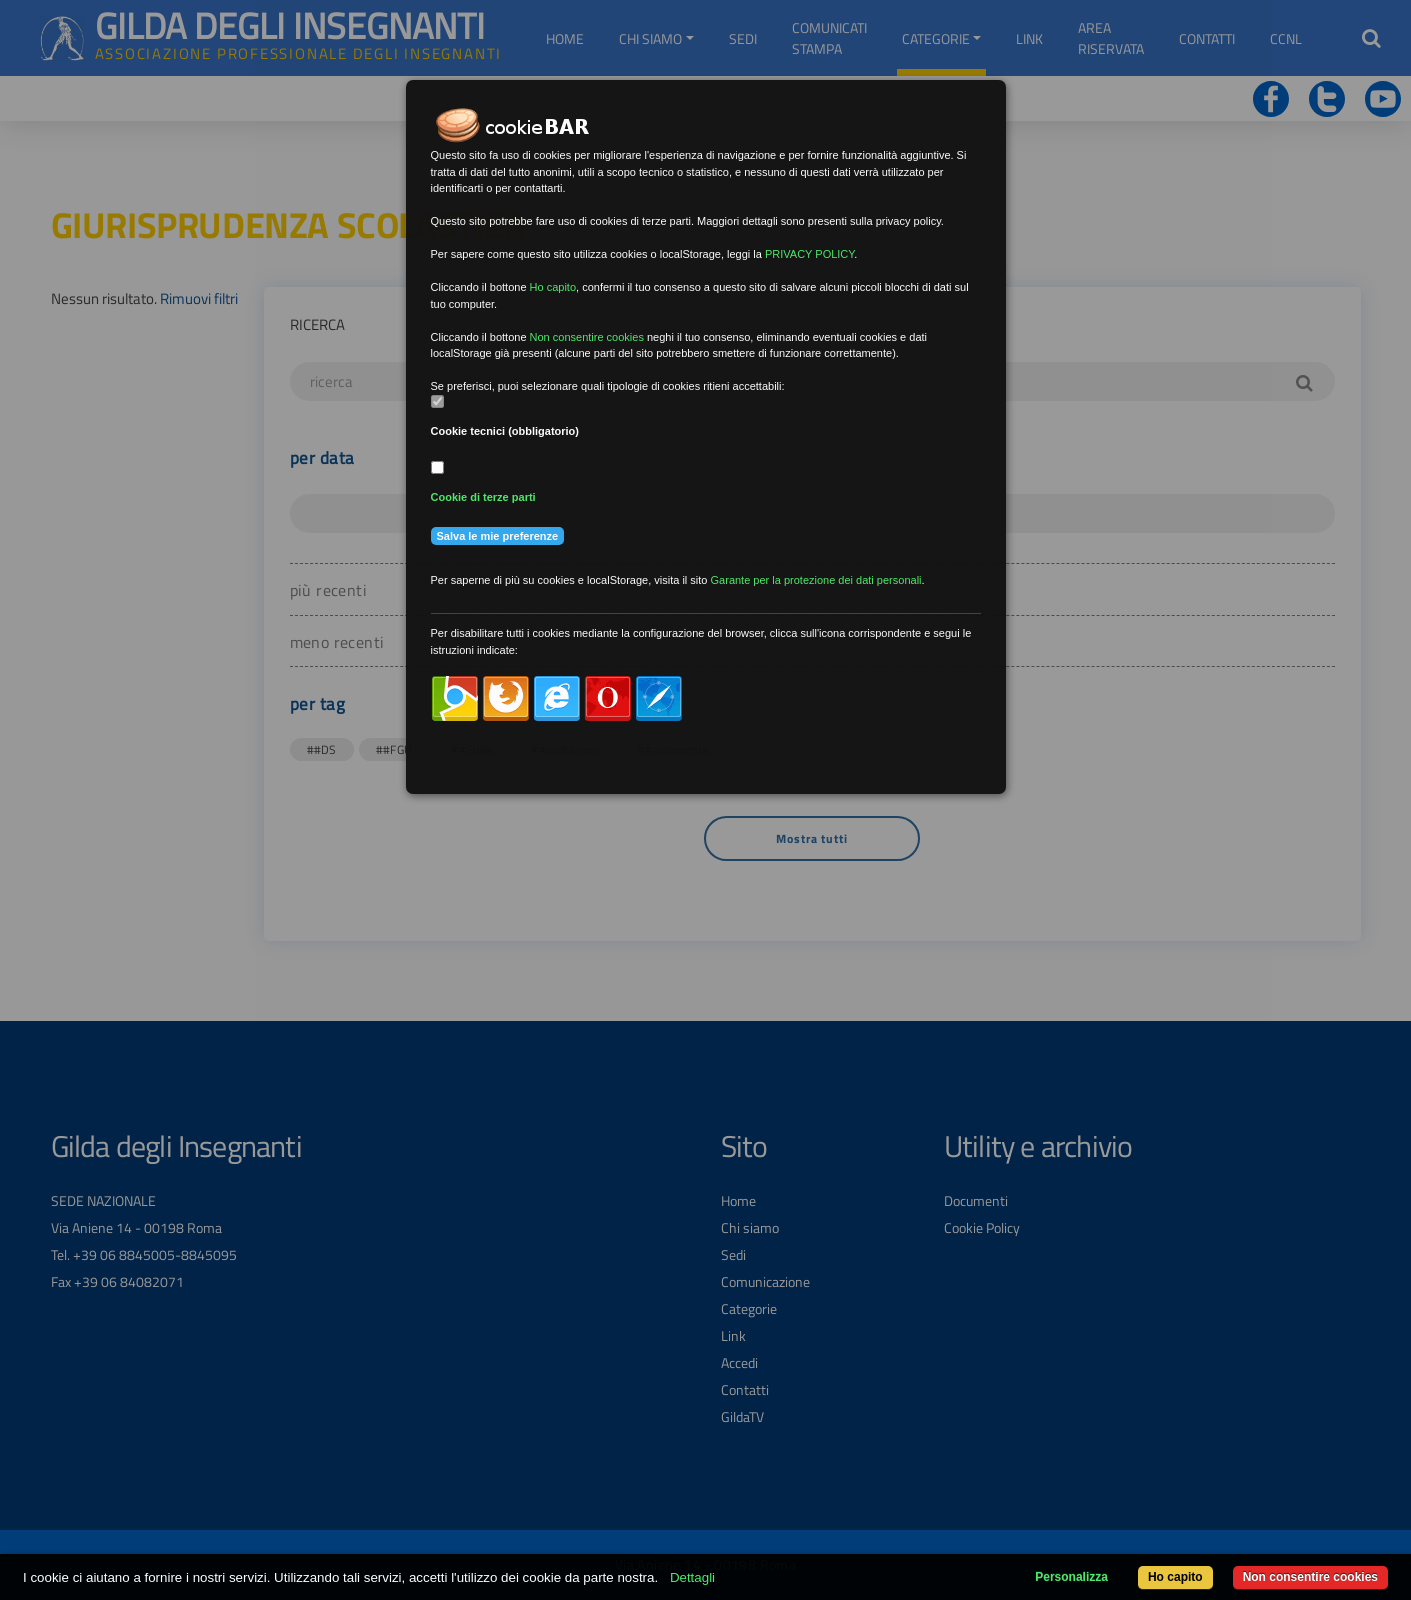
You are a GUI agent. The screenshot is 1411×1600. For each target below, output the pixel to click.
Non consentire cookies (1310, 1577)
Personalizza (1071, 1577)
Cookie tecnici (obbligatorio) (505, 431)
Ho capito (1175, 1577)
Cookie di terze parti (483, 497)
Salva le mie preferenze (498, 536)
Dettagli (692, 1577)
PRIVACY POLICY (809, 254)
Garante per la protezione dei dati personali (816, 580)
